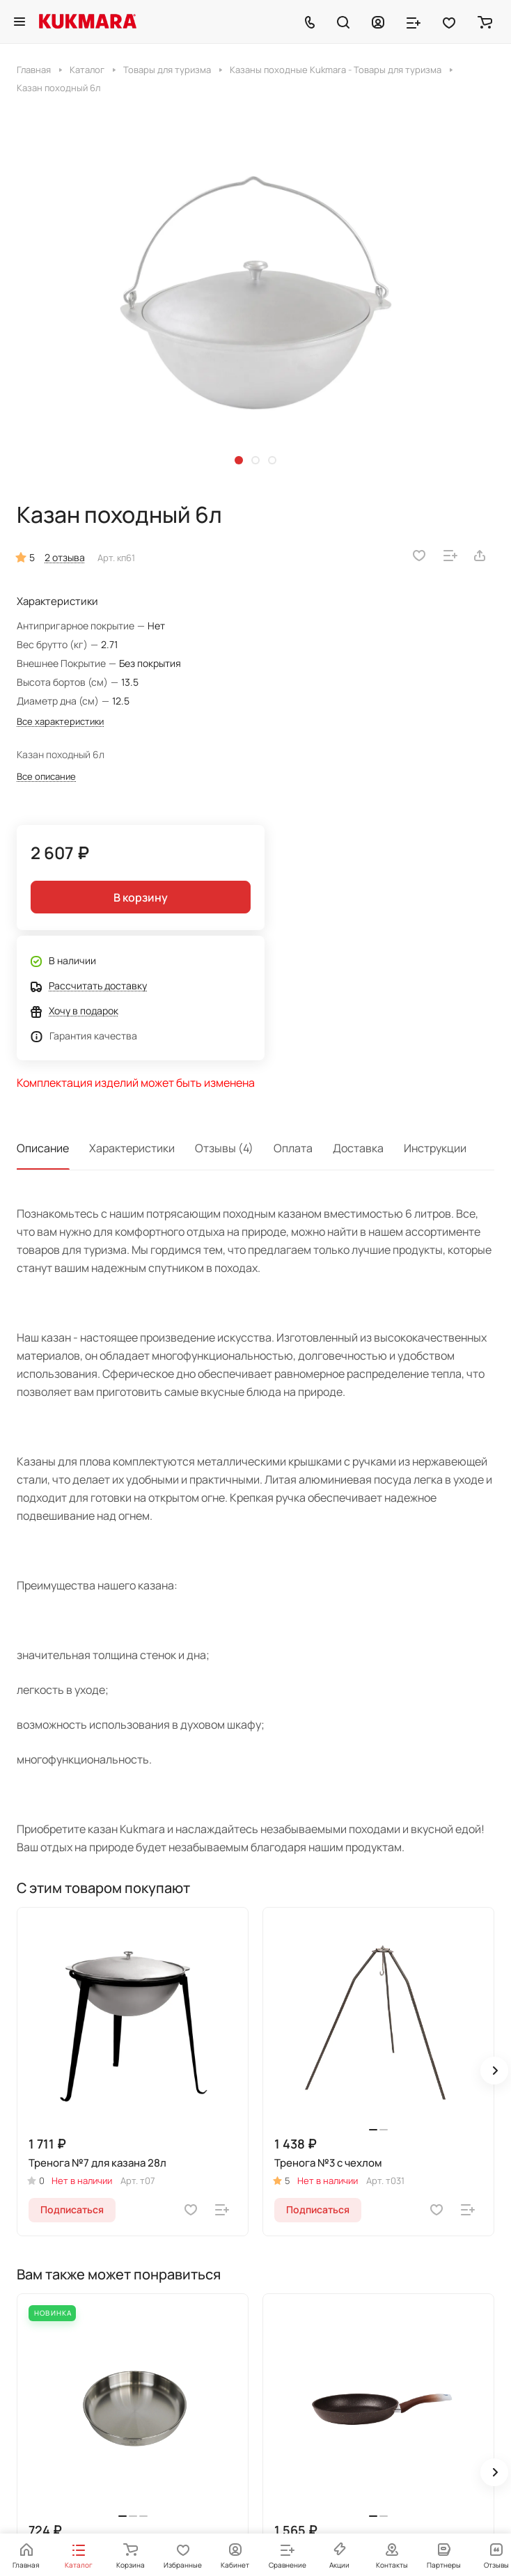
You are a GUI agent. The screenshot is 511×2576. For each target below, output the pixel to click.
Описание (43, 1148)
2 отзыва (65, 557)
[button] (239, 460)
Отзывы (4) (224, 1148)
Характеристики (132, 1148)
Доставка (358, 1148)
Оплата (293, 1148)
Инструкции (435, 1148)
